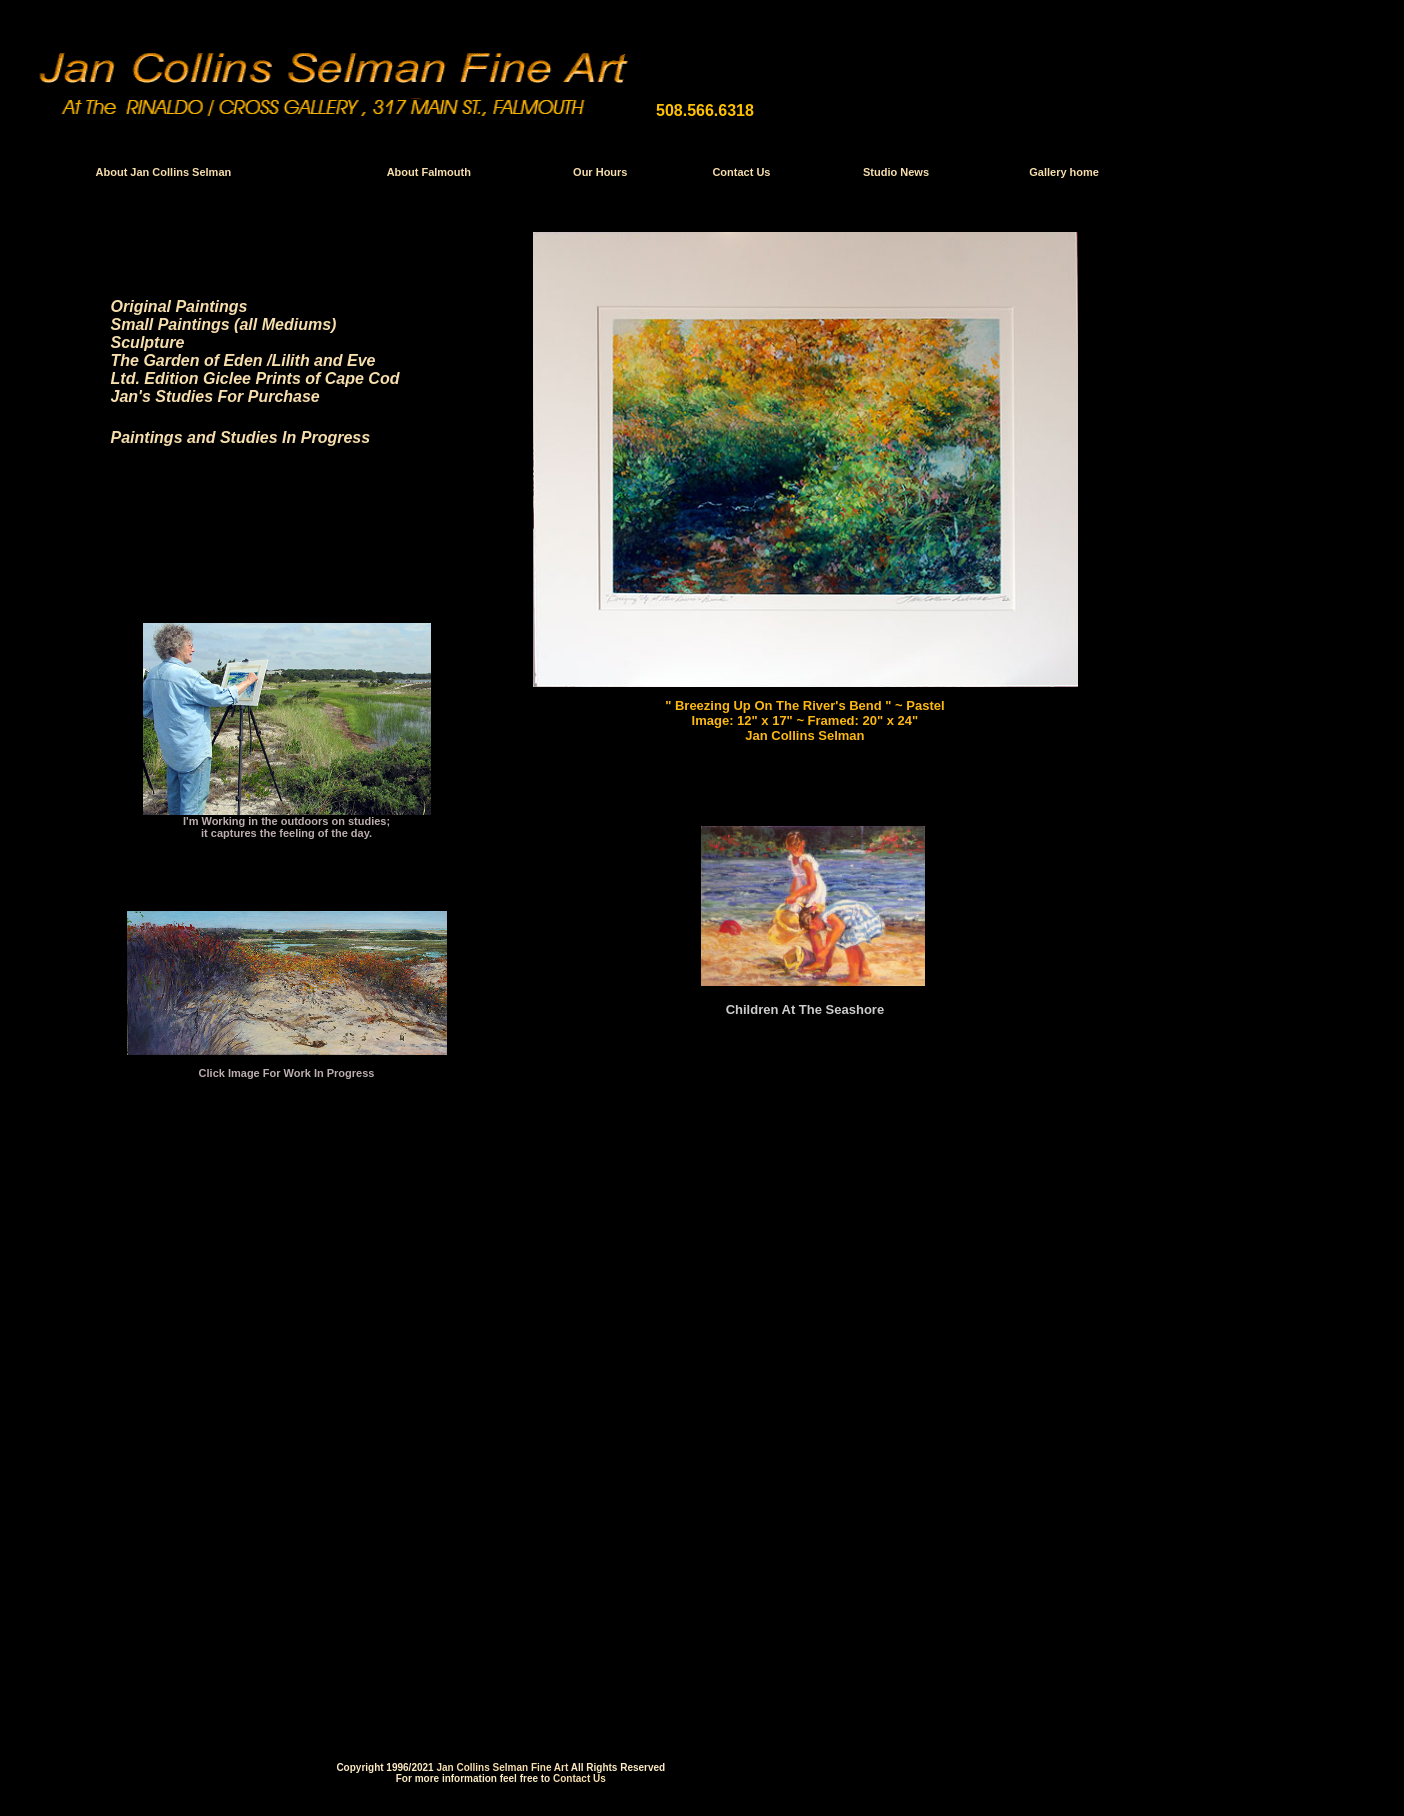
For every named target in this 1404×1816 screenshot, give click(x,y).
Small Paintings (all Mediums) (224, 324)
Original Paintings (179, 306)
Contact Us (741, 172)
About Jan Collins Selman (164, 172)
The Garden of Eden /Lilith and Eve (243, 360)
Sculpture (148, 342)
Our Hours (600, 172)
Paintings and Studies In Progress (241, 437)
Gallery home (1064, 172)
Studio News (896, 172)
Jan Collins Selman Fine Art (502, 1757)
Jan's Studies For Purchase (215, 396)
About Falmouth (429, 172)
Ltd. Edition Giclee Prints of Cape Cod (255, 378)
